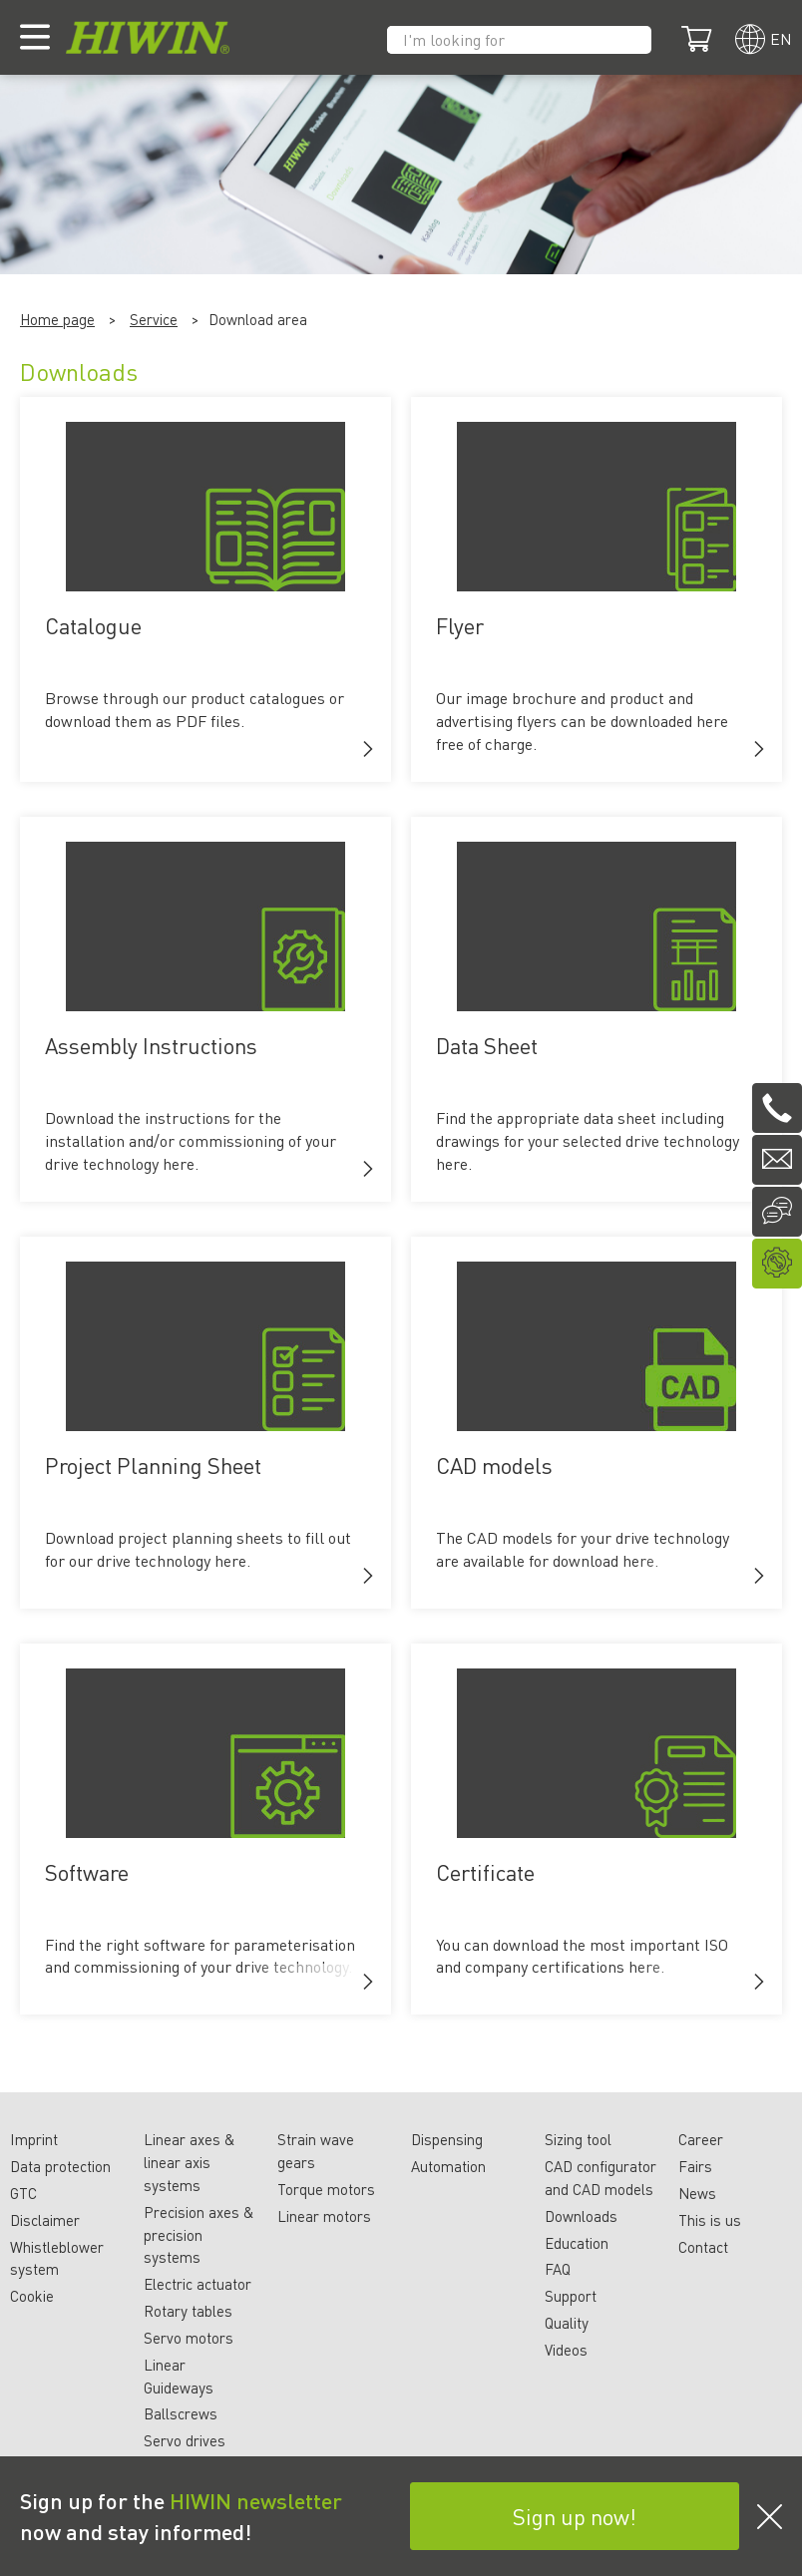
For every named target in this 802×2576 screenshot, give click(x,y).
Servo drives (184, 2440)
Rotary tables (188, 2311)
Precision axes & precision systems (199, 2235)
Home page (57, 319)
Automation (448, 2166)
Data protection (60, 2166)
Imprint (34, 2139)
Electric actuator (197, 2284)
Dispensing (447, 2139)
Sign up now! (574, 2516)
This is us (709, 2220)
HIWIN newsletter (256, 2500)
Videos (566, 2350)
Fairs (695, 2166)
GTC (23, 2193)
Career (700, 2139)
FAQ (558, 2269)
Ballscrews (180, 2413)
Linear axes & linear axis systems (189, 2162)
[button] (368, 749)
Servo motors (188, 2338)
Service (154, 319)
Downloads (581, 2216)
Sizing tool (578, 2139)
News (697, 2193)
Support (571, 2296)
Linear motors (324, 2216)
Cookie (32, 2296)
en (781, 38)
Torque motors (326, 2189)
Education (576, 2243)
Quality (567, 2323)
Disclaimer (45, 2220)
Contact (703, 2247)
